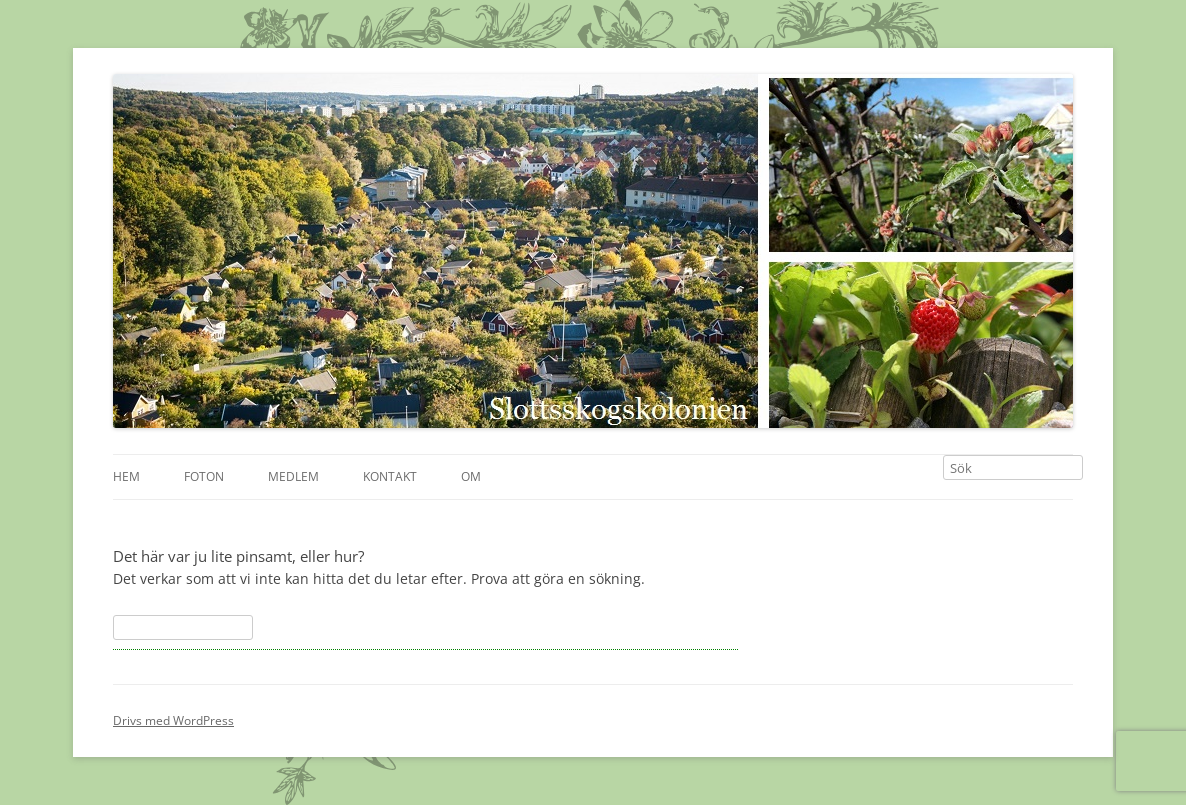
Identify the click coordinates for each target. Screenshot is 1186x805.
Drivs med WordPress (173, 720)
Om (471, 476)
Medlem (293, 476)
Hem (126, 476)
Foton (204, 476)
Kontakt (390, 476)
